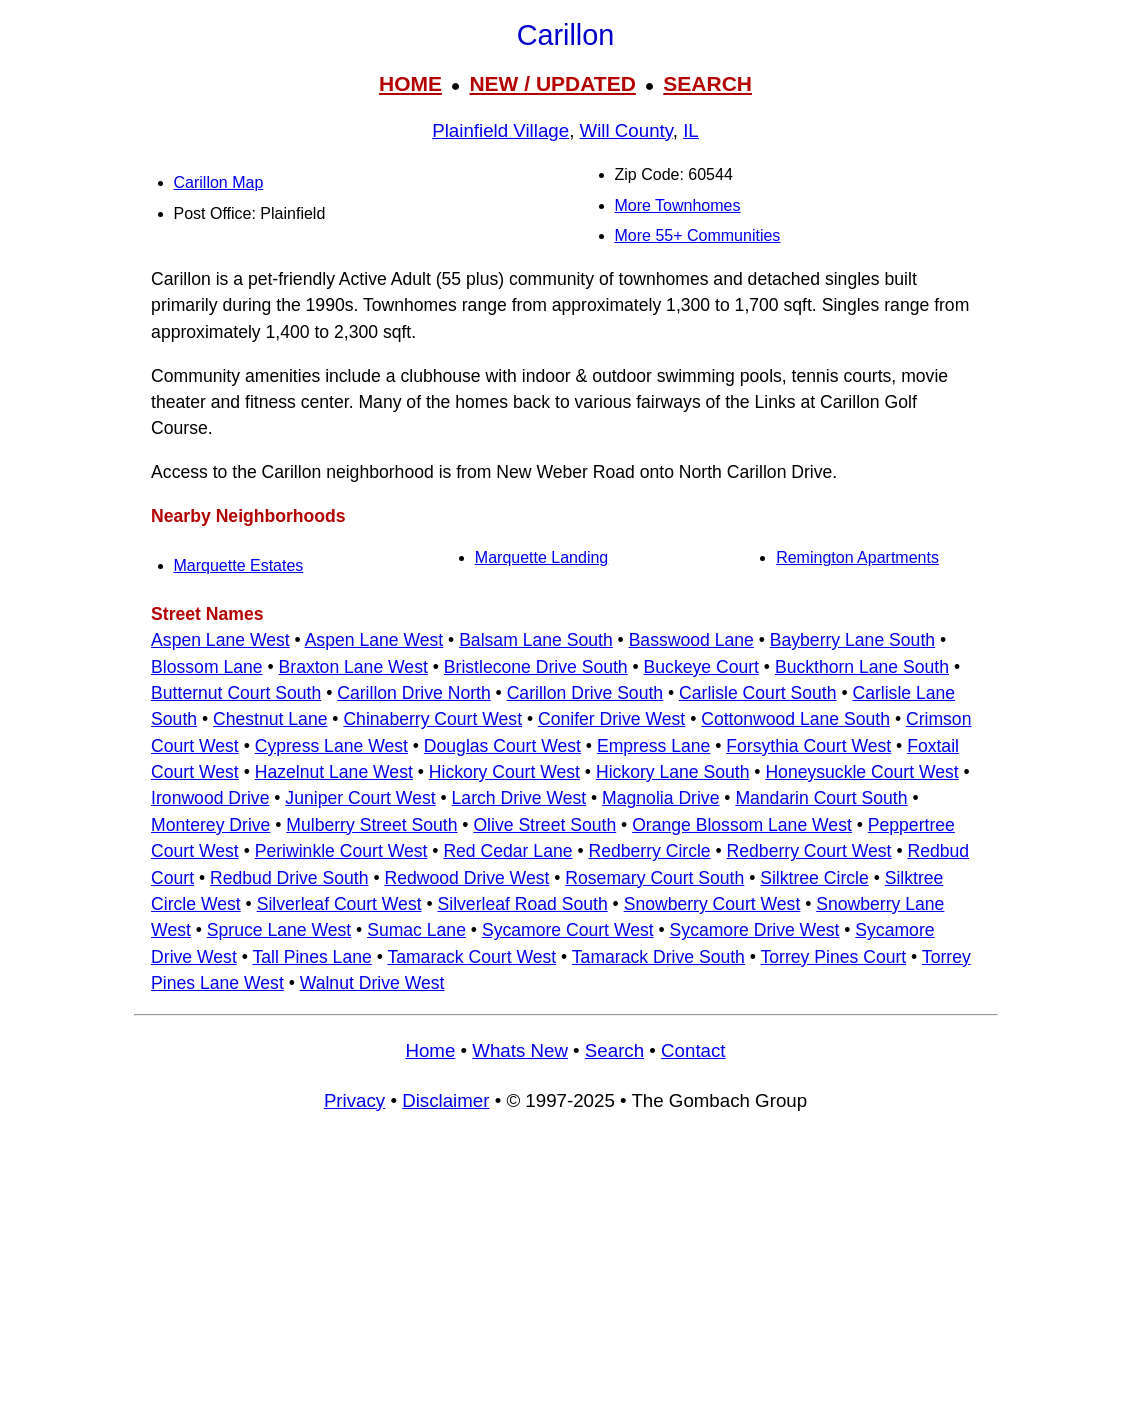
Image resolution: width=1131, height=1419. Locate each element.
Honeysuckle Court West (861, 772)
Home (430, 1050)
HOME (410, 83)
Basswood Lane (691, 640)
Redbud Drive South (289, 878)
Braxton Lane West (353, 667)
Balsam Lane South (536, 640)
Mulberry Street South (371, 825)
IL (691, 130)
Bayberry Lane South (852, 640)
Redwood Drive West (466, 878)
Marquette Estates (239, 565)
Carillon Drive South (585, 693)
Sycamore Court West (568, 930)
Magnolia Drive (660, 798)
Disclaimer (445, 1100)
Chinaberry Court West (432, 719)
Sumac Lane (416, 930)
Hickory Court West (504, 772)
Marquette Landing (541, 557)
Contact (693, 1050)
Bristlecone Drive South (536, 667)
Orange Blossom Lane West (742, 825)
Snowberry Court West (712, 904)
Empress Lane (653, 746)
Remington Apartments (857, 557)
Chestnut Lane (270, 719)
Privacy (354, 1100)
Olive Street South (544, 825)
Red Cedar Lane (507, 851)
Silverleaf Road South (523, 904)
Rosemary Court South (654, 878)
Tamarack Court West (471, 957)
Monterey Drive (210, 825)
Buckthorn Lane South (862, 667)
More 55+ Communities (698, 235)
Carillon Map (219, 182)
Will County (626, 130)
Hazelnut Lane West (334, 772)
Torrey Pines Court (834, 957)
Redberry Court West (809, 851)
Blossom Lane (207, 667)
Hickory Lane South (673, 772)
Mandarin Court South (821, 798)
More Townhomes (678, 205)
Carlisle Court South (757, 693)
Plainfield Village (500, 130)
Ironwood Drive (210, 798)
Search (614, 1050)
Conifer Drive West (611, 719)
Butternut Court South (236, 693)
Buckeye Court (701, 667)
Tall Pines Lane (311, 957)
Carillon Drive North (414, 693)
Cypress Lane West (331, 746)
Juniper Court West (360, 798)
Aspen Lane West (220, 640)
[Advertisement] (566, 1274)
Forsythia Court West (808, 746)
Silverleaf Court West (339, 904)
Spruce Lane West (279, 930)
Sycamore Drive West (755, 930)
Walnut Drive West (372, 983)
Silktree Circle (814, 878)
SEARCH (707, 83)
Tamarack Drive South (658, 957)
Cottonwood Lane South (795, 719)
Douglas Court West (502, 746)
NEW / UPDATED (552, 83)
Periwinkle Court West (341, 851)
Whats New (520, 1050)
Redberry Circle (649, 851)
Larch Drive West (519, 798)
